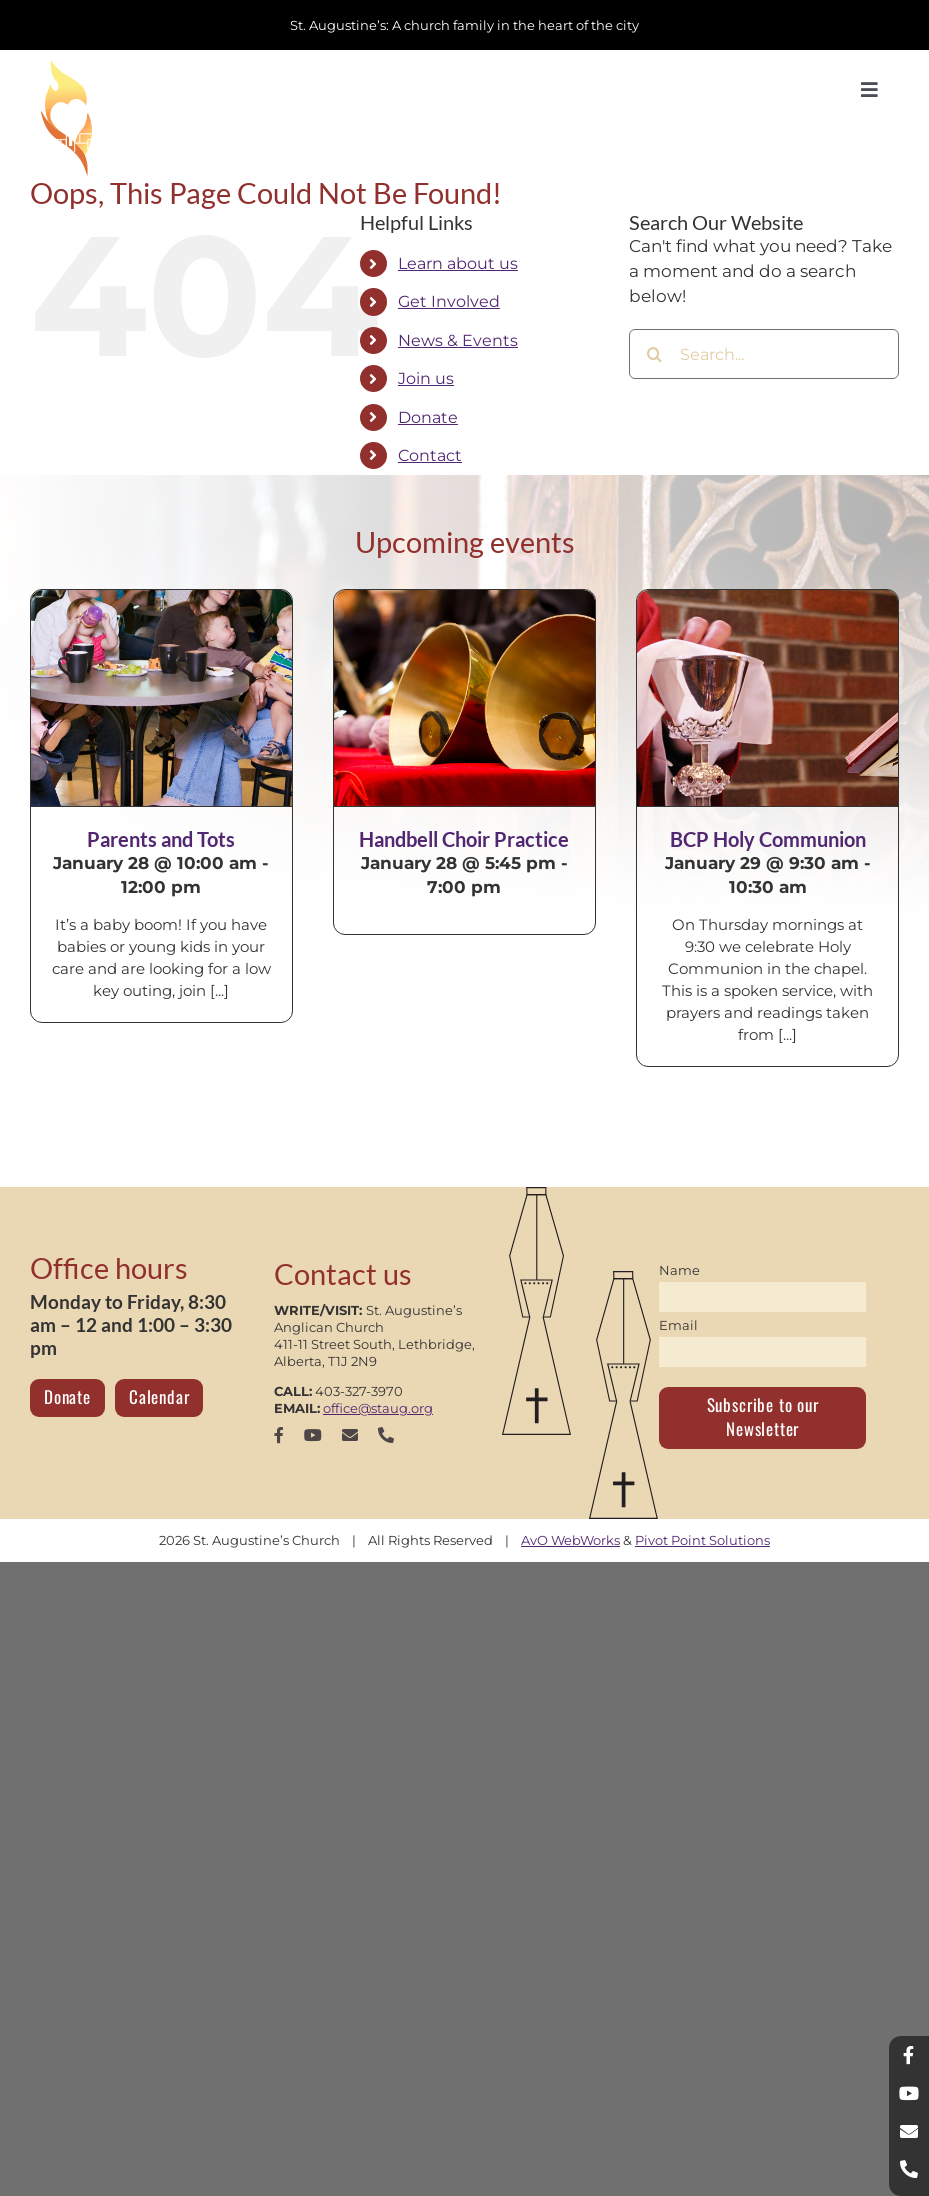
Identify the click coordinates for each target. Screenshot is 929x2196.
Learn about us (458, 263)
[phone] (386, 1435)
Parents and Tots (161, 839)
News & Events (458, 340)
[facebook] (279, 1435)
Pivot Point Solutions (702, 1540)
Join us (426, 378)
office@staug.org (378, 1408)
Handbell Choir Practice (464, 839)
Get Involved (449, 301)
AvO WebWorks (570, 1540)
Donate (428, 417)
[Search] (654, 354)
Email (678, 1325)
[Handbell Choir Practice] (464, 698)
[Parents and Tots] (161, 698)
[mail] (350, 1435)
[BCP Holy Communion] (767, 698)
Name (679, 1270)
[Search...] (764, 354)
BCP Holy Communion (768, 839)
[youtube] (313, 1435)
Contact (430, 455)
